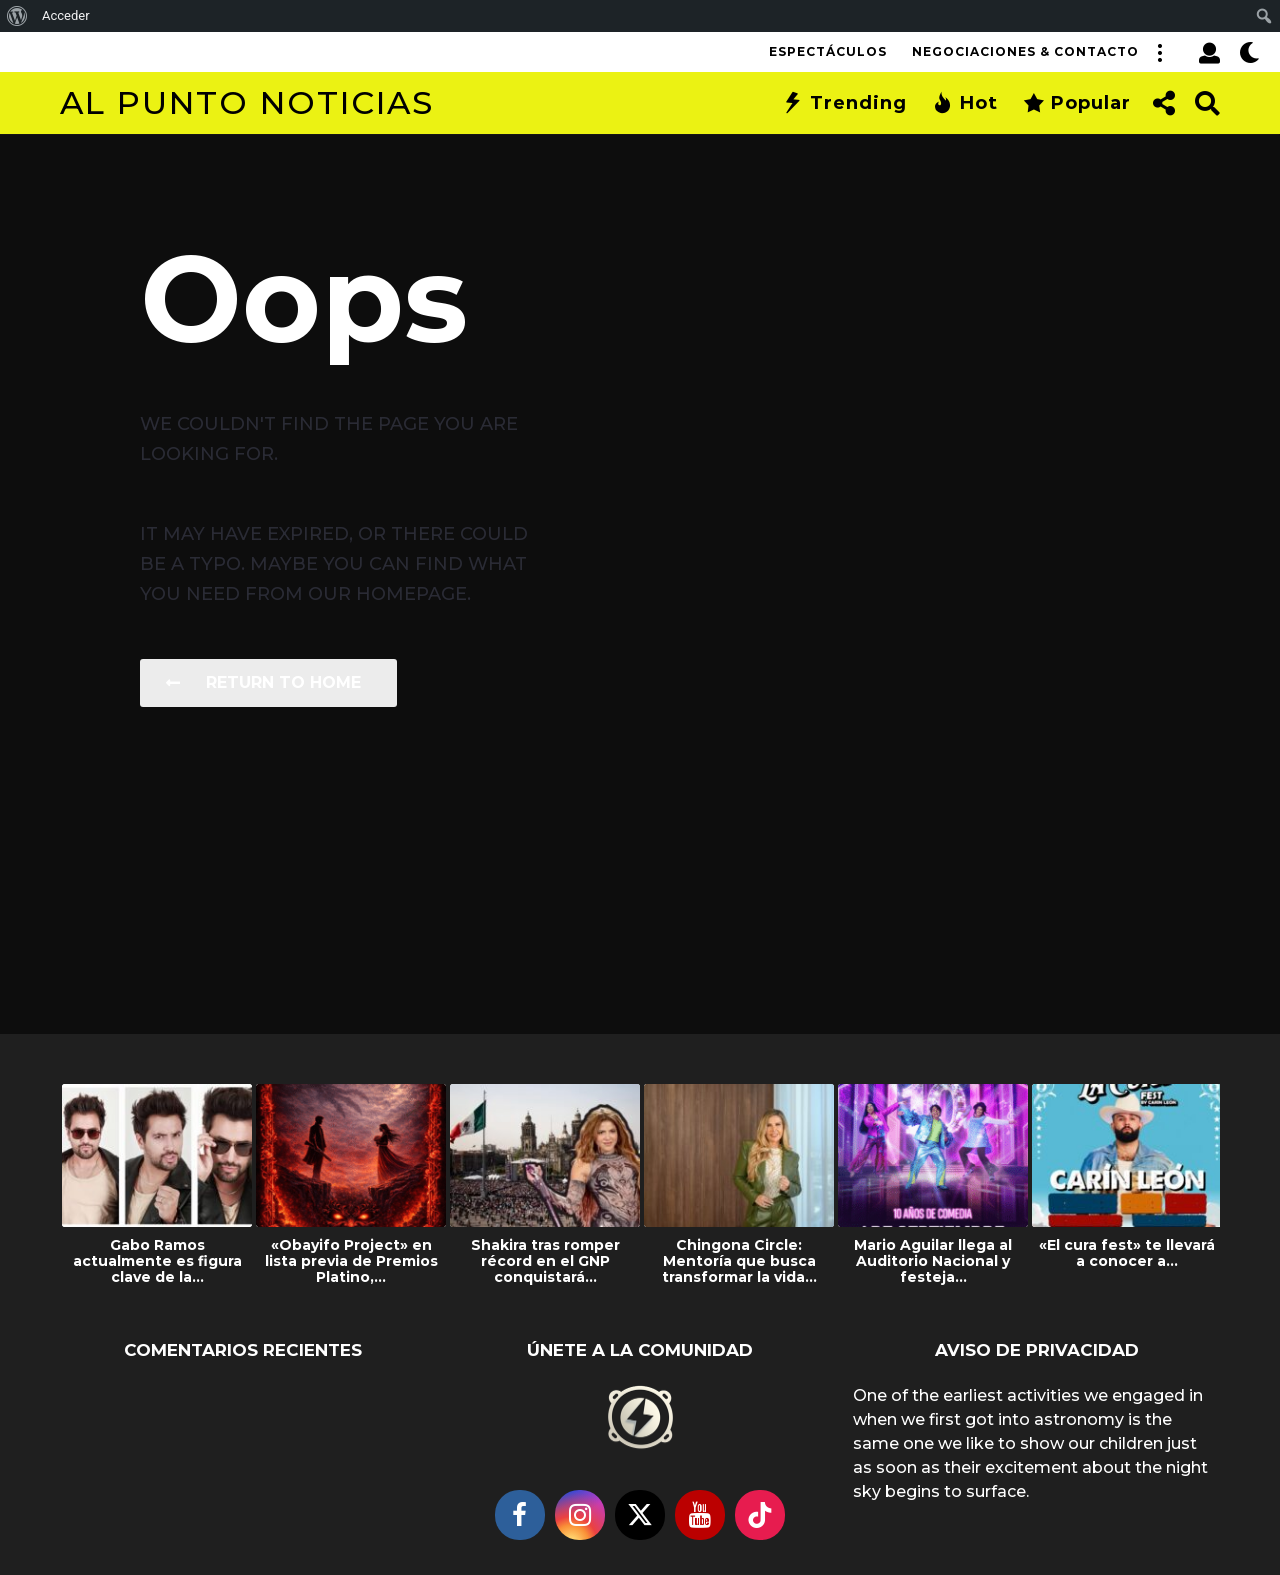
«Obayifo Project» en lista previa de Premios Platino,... (351, 1261)
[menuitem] (17, 16)
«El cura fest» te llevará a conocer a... (1127, 1253)
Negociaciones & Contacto (1025, 51)
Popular (1077, 103)
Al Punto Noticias (247, 102)
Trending (844, 103)
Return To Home (263, 682)
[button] (1159, 52)
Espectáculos (828, 51)
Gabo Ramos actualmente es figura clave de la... (157, 1261)
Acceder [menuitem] (66, 15)
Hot (965, 103)
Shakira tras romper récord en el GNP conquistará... (545, 1261)
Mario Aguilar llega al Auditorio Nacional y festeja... (933, 1261)
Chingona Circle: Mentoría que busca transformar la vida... (739, 1261)
